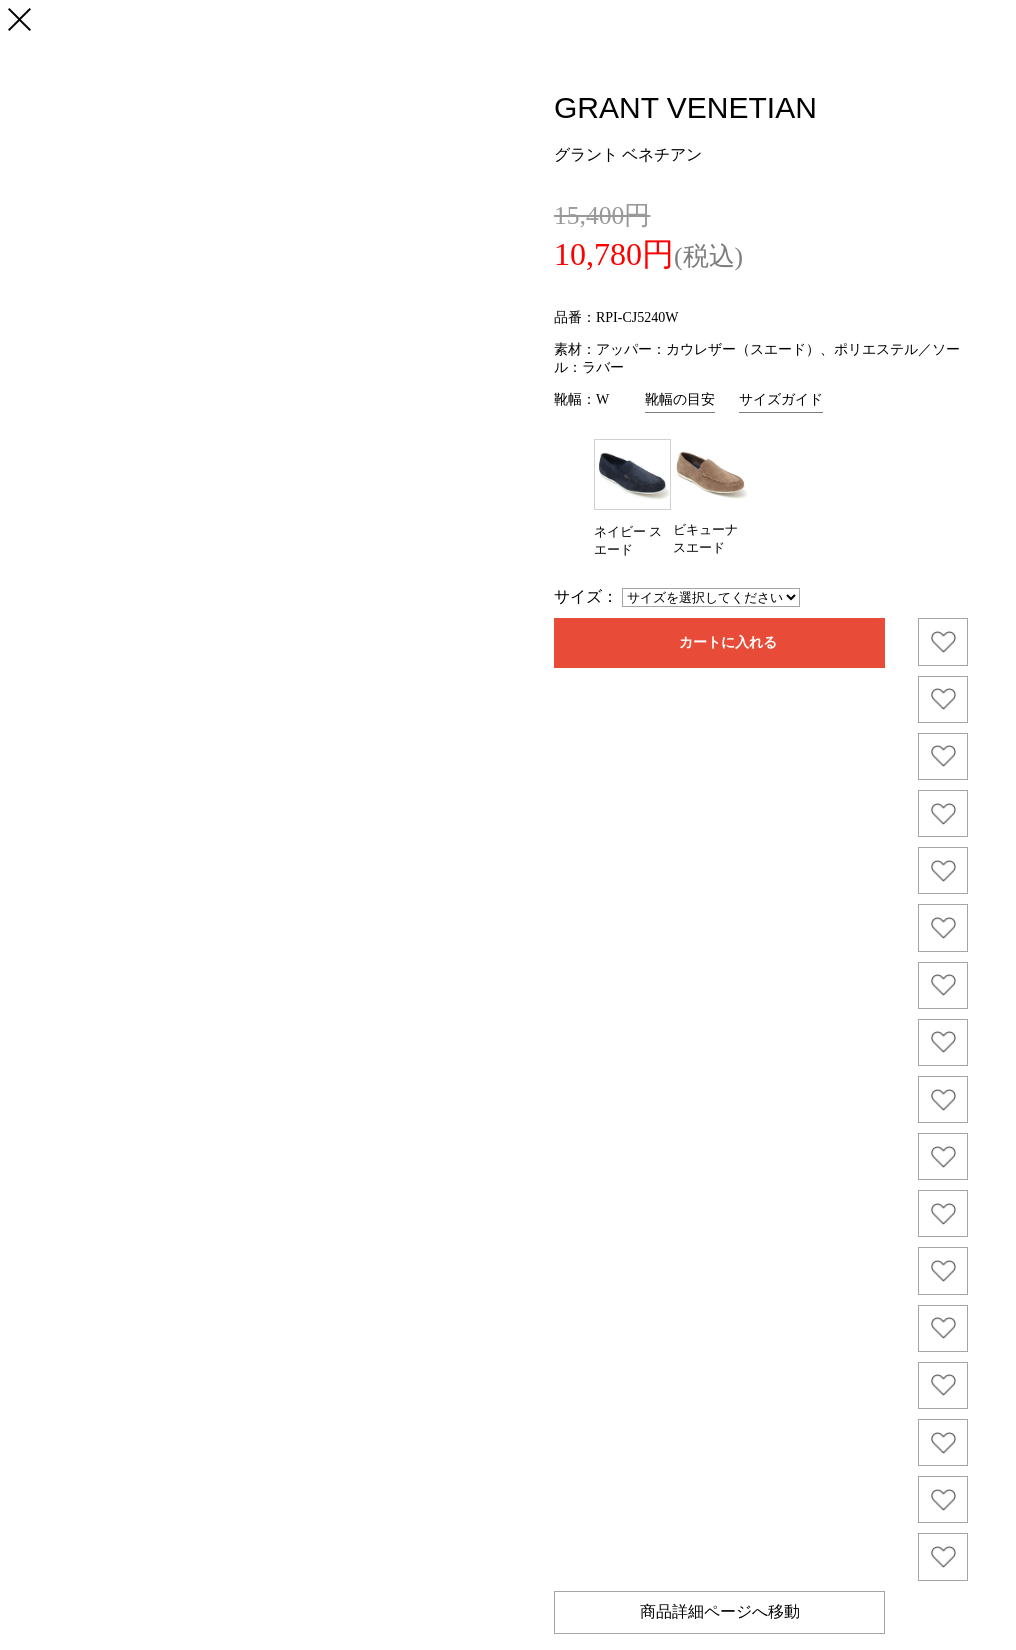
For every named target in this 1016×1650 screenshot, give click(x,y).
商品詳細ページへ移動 (720, 1611)
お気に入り (943, 641)
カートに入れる (728, 642)
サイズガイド (781, 399)
